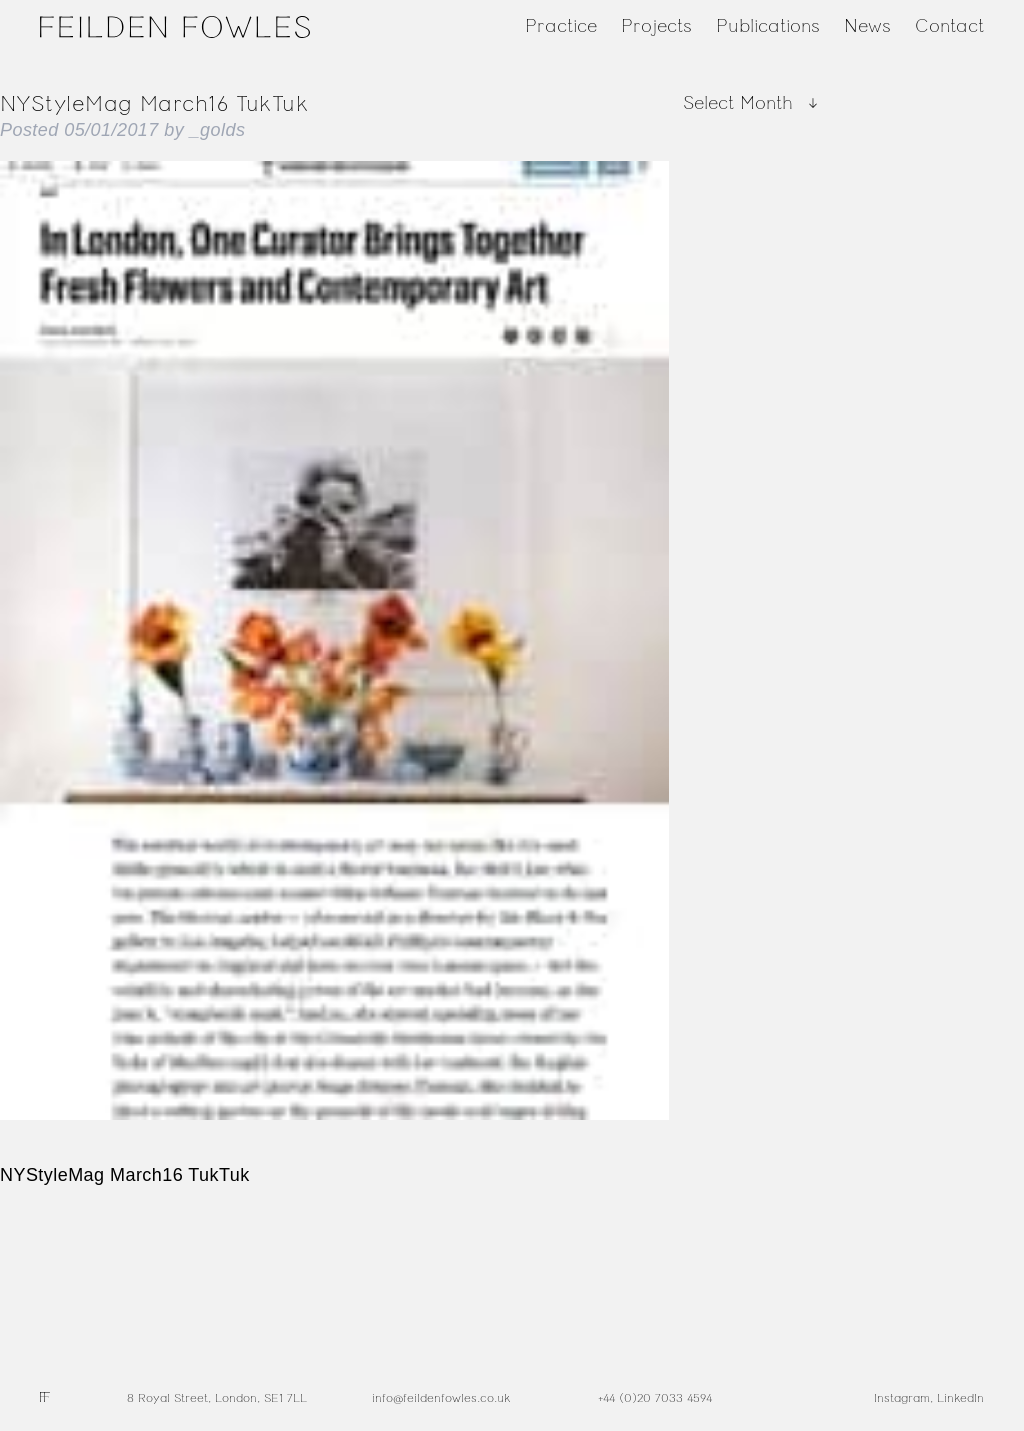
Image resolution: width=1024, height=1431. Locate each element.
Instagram (902, 1398)
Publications (768, 26)
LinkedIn (960, 1398)
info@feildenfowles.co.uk (441, 1398)
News (867, 26)
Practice (561, 26)
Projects (656, 26)
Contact (949, 26)
